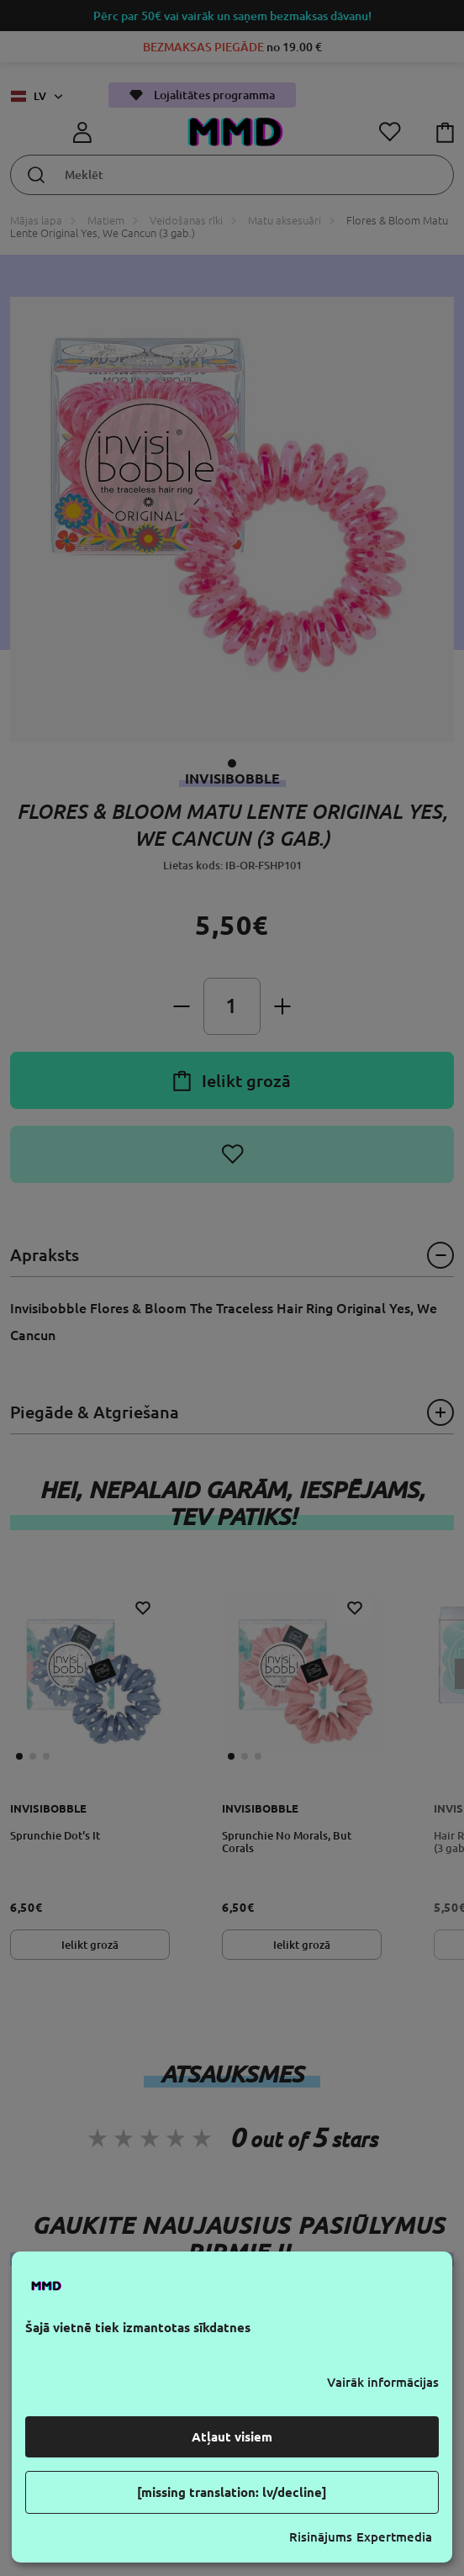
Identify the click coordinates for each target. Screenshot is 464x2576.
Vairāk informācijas (383, 2382)
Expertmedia (394, 2537)
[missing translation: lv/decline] (232, 2492)
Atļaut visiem (232, 2437)
